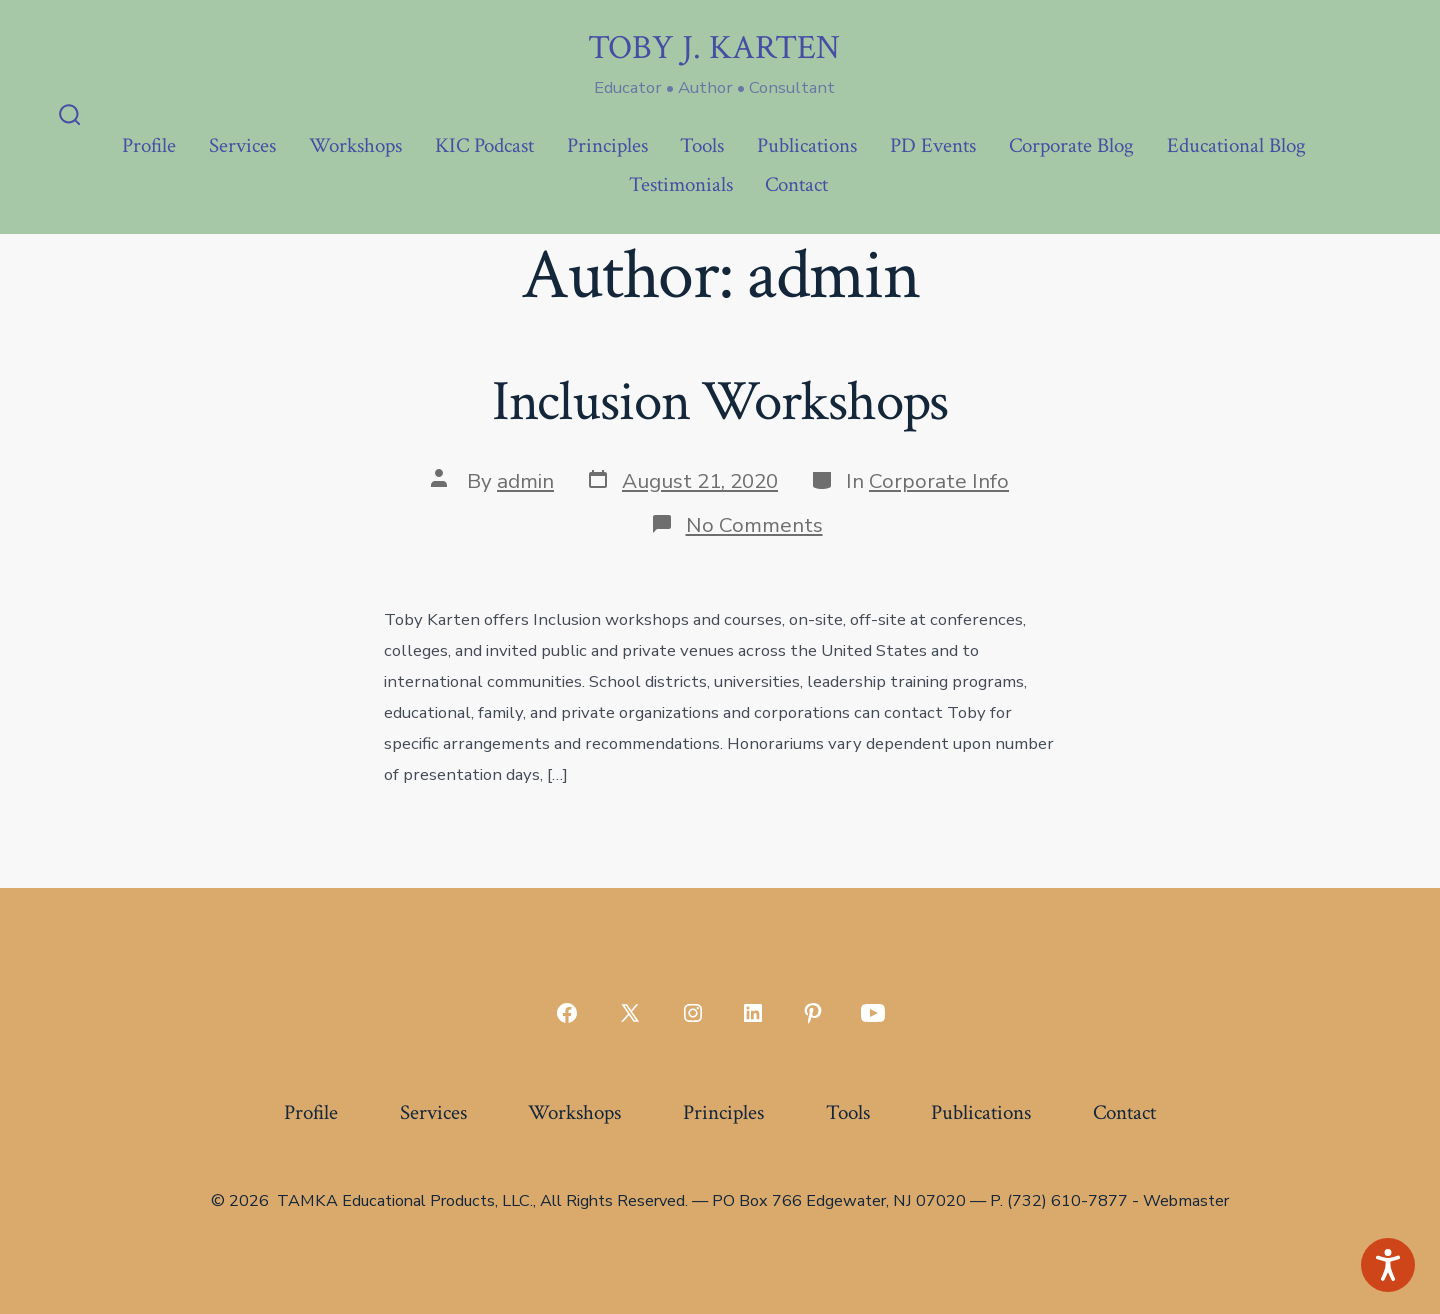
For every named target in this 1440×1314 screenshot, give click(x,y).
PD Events (933, 145)
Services (242, 145)
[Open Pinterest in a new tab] (813, 1013)
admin (525, 481)
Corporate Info (939, 481)
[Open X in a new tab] (630, 1013)
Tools (702, 145)
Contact (796, 184)
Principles (607, 145)
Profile (149, 145)
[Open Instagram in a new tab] (693, 1013)
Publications (807, 145)
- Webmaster (1180, 1201)
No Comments (754, 525)
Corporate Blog (1071, 145)
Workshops (355, 145)
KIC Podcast (484, 145)
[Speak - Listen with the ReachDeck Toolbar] (1388, 1265)
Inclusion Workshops (720, 402)
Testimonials (681, 184)
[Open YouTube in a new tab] (873, 1013)
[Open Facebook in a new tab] (567, 1013)
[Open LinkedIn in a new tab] (753, 1013)
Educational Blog (1236, 145)
